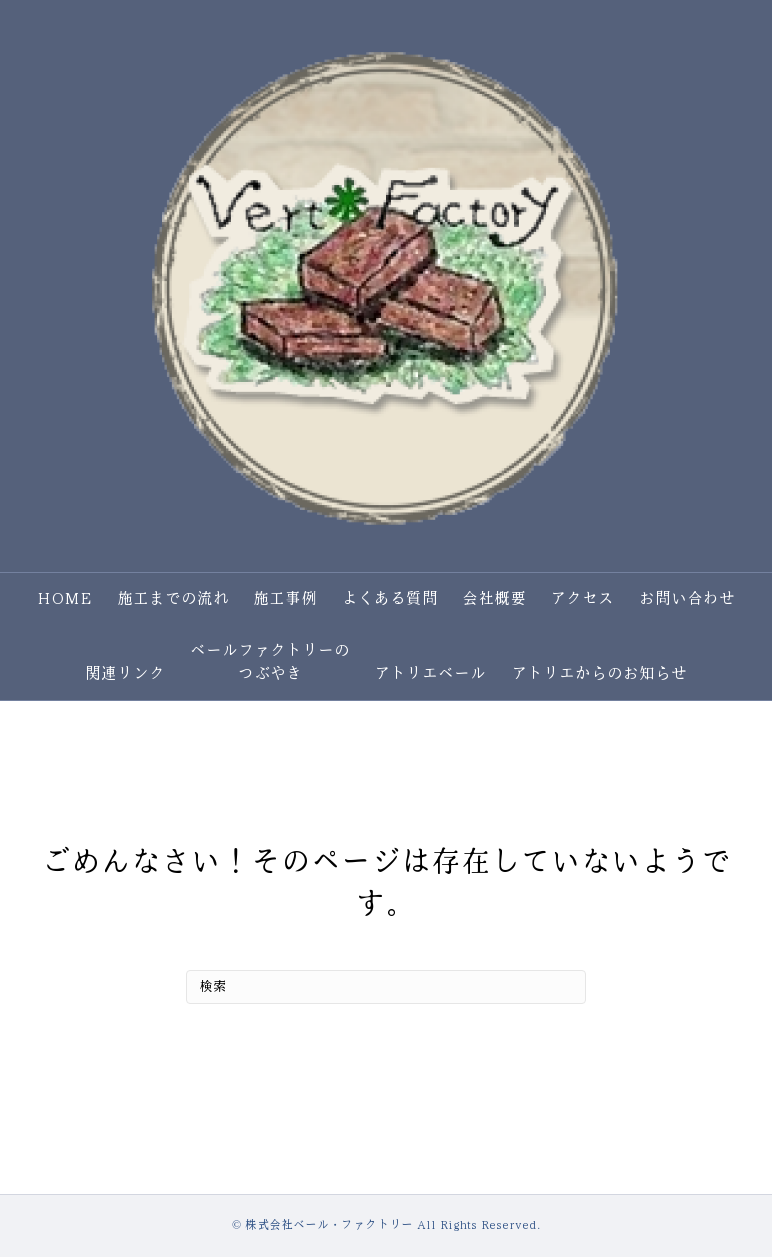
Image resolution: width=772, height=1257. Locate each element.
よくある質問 (390, 598)
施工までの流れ (173, 598)
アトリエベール (430, 673)
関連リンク (125, 673)
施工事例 (285, 598)
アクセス (582, 598)
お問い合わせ (687, 598)
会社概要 (494, 598)
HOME (64, 598)
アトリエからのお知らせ (599, 673)
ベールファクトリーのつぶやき (270, 661)
